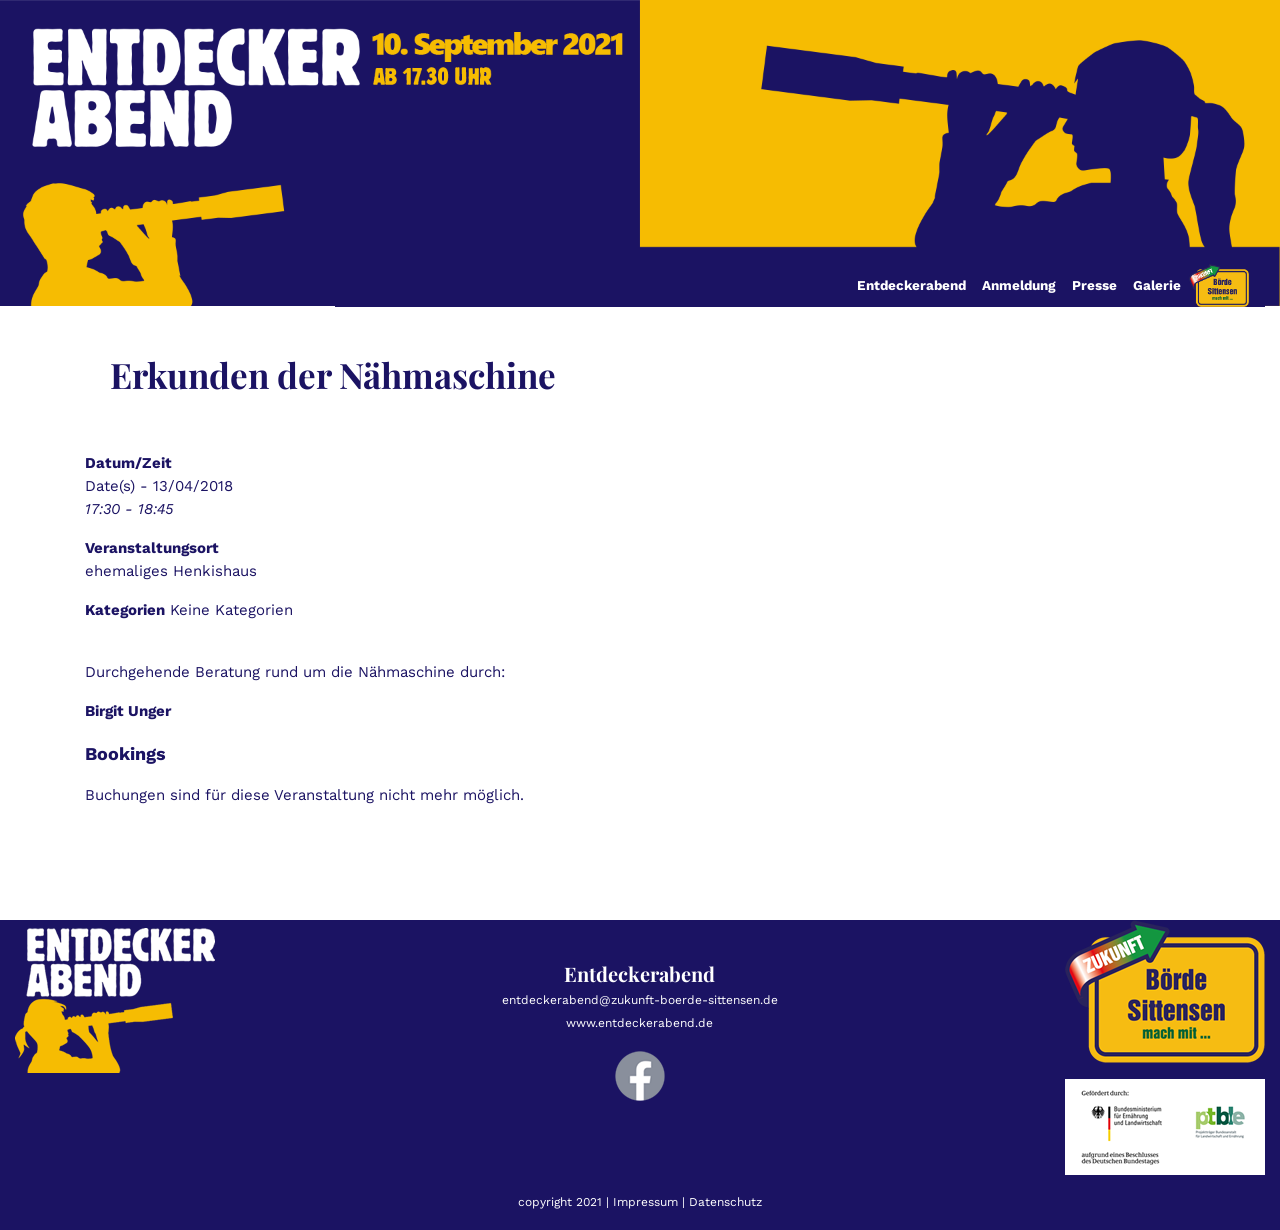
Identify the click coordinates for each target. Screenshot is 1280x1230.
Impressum (645, 1202)
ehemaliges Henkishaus (171, 571)
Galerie (1157, 285)
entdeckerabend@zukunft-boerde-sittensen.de (640, 1000)
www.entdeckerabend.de (639, 1023)
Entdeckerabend (911, 285)
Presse (1094, 285)
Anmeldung (1019, 285)
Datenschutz (725, 1202)
